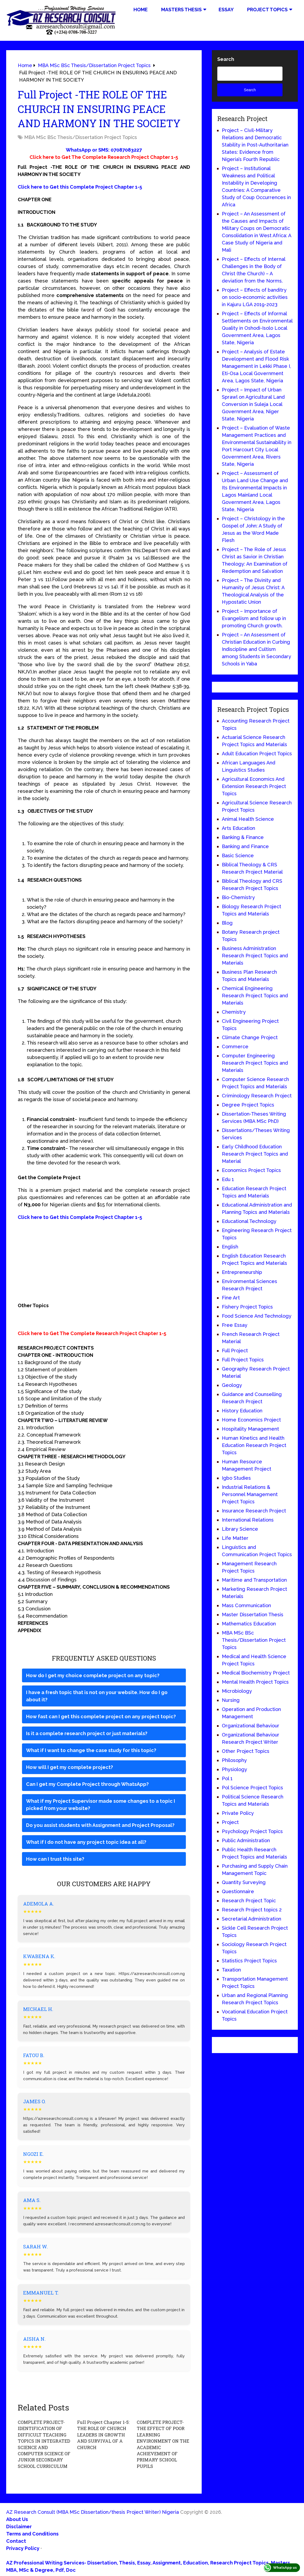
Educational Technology (249, 1221)
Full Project (235, 1350)
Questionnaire (238, 1891)
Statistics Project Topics (249, 1960)
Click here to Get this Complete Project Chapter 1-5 (80, 187)
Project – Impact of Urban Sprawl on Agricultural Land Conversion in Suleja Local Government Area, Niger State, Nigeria (253, 404)
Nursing (231, 1700)
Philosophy (234, 1760)
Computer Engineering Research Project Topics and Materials (255, 1063)
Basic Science (238, 855)
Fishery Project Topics (247, 1307)
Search (225, 59)
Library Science (240, 1529)
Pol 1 (227, 1778)
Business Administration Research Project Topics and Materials (255, 956)
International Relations (248, 1520)
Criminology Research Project (257, 1095)
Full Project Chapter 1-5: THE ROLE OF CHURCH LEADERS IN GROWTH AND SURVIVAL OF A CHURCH (102, 2434)
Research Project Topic (249, 1900)
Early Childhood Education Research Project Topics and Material (255, 1154)
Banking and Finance (245, 846)
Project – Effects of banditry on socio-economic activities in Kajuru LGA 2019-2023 (255, 297)
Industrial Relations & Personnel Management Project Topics (250, 1494)
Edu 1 (228, 1179)
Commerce (235, 1046)
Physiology (234, 1769)
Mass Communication (246, 1605)
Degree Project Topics (248, 1105)
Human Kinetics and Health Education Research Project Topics (254, 1445)
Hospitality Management (250, 1429)
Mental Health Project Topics (255, 1682)
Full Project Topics (243, 1359)
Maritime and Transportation (254, 1580)
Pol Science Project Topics (252, 1787)
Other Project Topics (245, 1751)
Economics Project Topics (251, 1170)
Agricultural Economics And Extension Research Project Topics (254, 786)
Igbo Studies (236, 1478)
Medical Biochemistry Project (256, 1673)
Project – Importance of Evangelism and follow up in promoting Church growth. (254, 618)
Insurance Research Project (254, 1511)
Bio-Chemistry (238, 897)
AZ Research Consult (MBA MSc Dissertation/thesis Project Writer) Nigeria (92, 2510)
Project (230, 1822)
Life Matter (235, 1538)
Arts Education (238, 828)
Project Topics (267, 9)
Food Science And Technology (256, 1316)
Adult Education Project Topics (257, 753)
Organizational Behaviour (250, 1725)
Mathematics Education (249, 1623)
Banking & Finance (243, 837)
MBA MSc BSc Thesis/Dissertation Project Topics (80, 137)
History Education (242, 1410)
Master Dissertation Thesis (252, 1614)
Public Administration (246, 1840)
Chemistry (234, 1012)
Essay (226, 9)
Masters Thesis (181, 9)
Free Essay (234, 1325)
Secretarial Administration (251, 1919)
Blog (227, 923)
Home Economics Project (251, 1420)
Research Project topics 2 (252, 1909)
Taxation (231, 1970)
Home (140, 9)
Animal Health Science (248, 819)
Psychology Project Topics (252, 1831)
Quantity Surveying (244, 1882)
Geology (232, 1385)
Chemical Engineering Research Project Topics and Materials (255, 995)
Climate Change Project (250, 1037)
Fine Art (231, 1297)
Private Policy (238, 1813)
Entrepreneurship (242, 1272)
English (230, 1246)
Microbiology (237, 1691)
